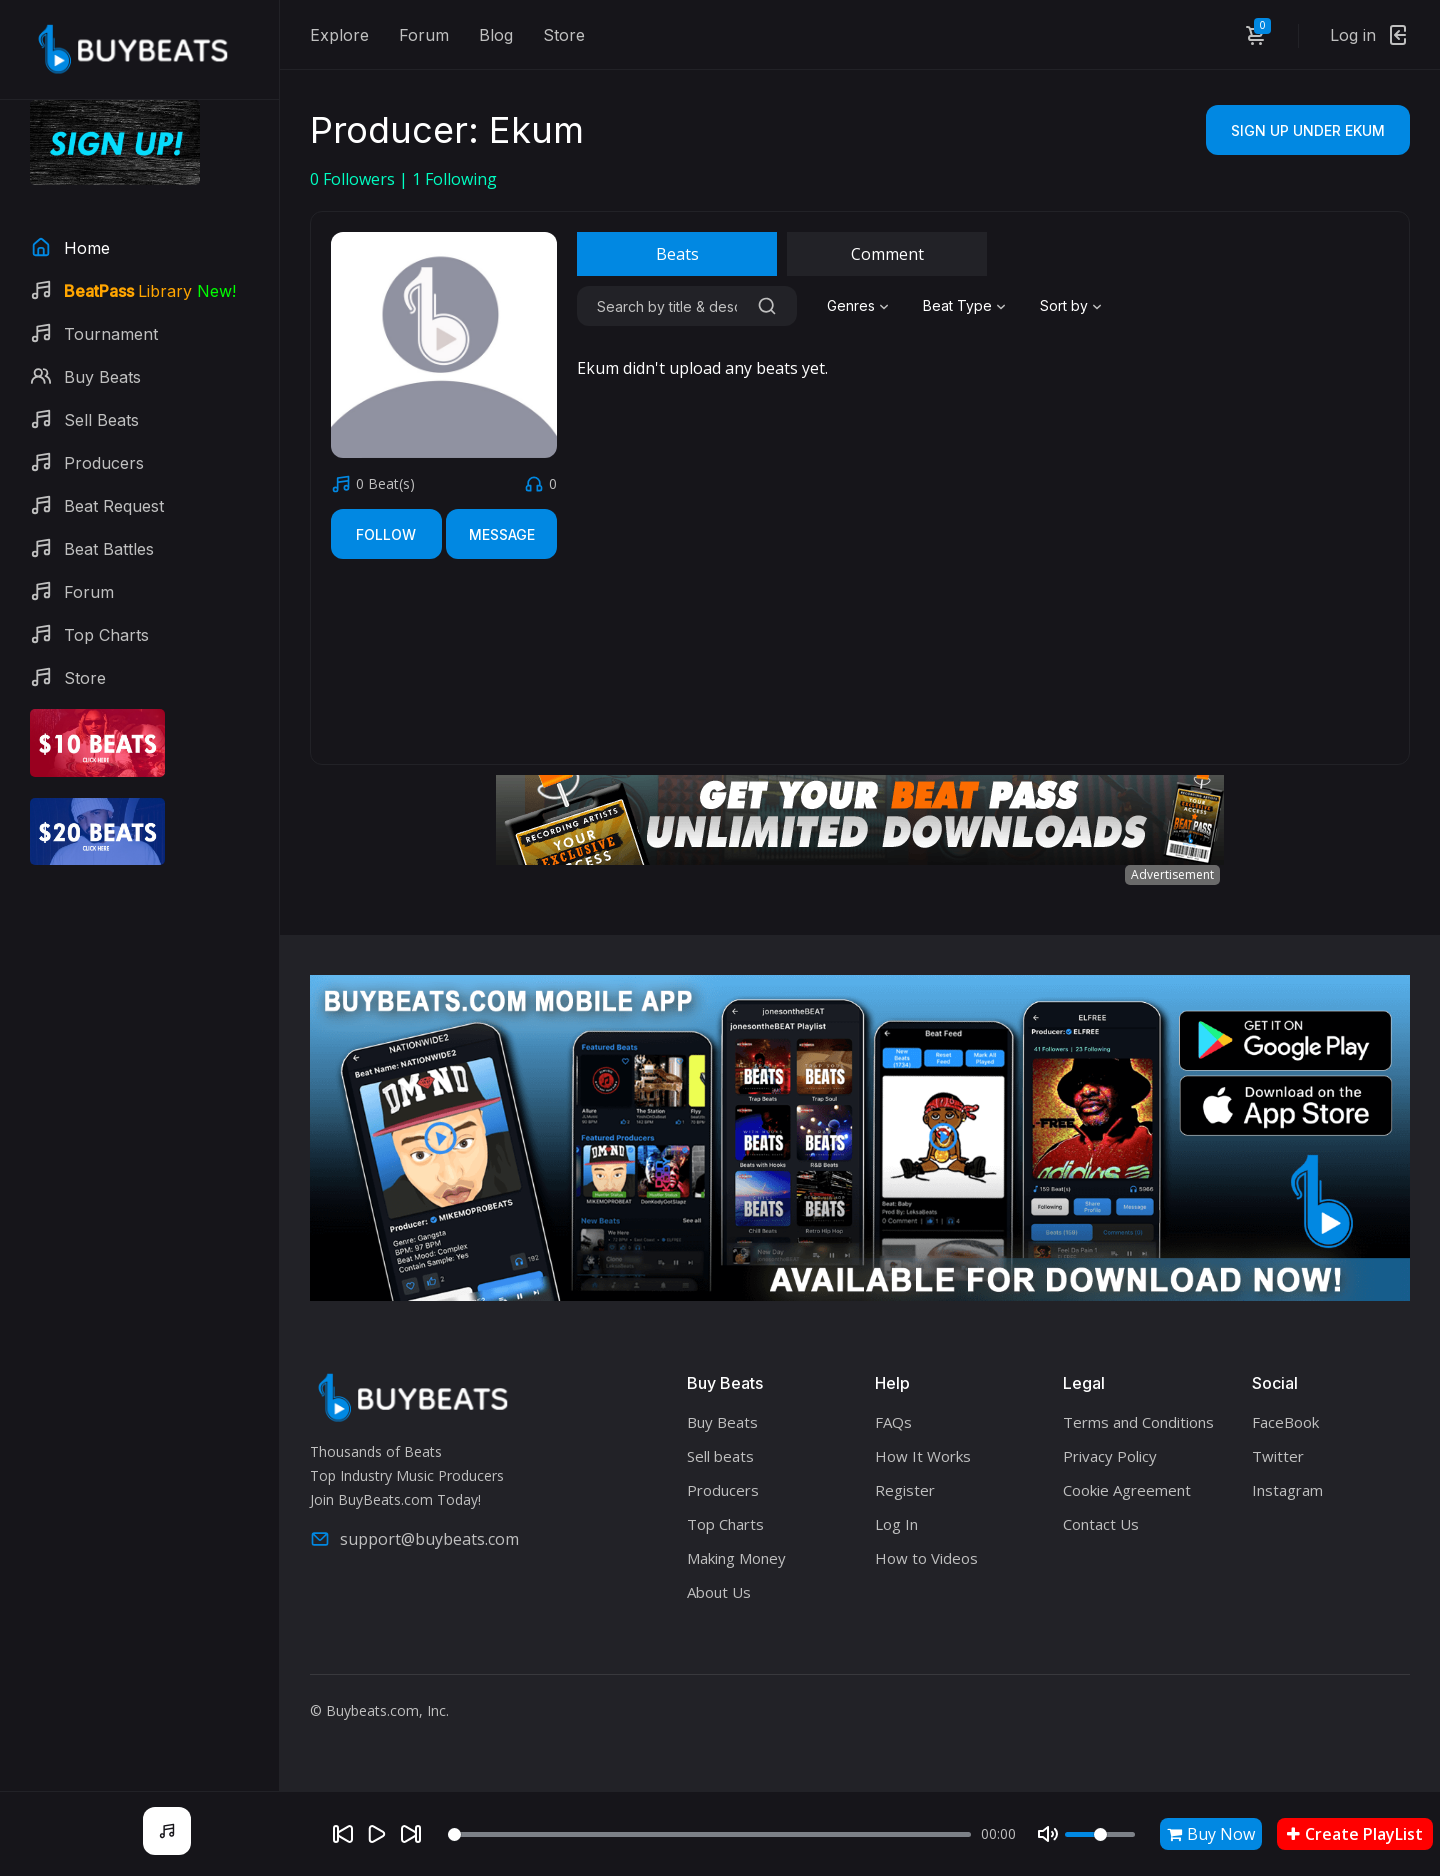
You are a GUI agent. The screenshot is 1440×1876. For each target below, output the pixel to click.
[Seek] (709, 1834)
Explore (339, 35)
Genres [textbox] (851, 305)
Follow (386, 534)
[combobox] (860, 306)
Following (454, 179)
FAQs (893, 1422)
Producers (723, 1490)
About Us (719, 1592)
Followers (354, 179)
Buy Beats (722, 1422)
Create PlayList (1355, 1834)
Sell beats (720, 1456)
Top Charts (725, 1524)
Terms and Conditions (1138, 1422)
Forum (424, 35)
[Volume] (1100, 1834)
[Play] (377, 1834)
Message (502, 534)
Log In (896, 1524)
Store (564, 35)
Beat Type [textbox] (957, 305)
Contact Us (1101, 1524)
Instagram (1287, 1490)
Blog (496, 35)
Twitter (1278, 1456)
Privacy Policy (1110, 1456)
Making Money (736, 1558)
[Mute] (1048, 1834)
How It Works (923, 1456)
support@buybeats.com (414, 1539)
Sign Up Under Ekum (1308, 130)
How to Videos (926, 1558)
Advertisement (1172, 874)
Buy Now (1211, 1834)
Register (905, 1490)
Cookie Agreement (1127, 1490)
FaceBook (1285, 1422)
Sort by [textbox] (1064, 305)
